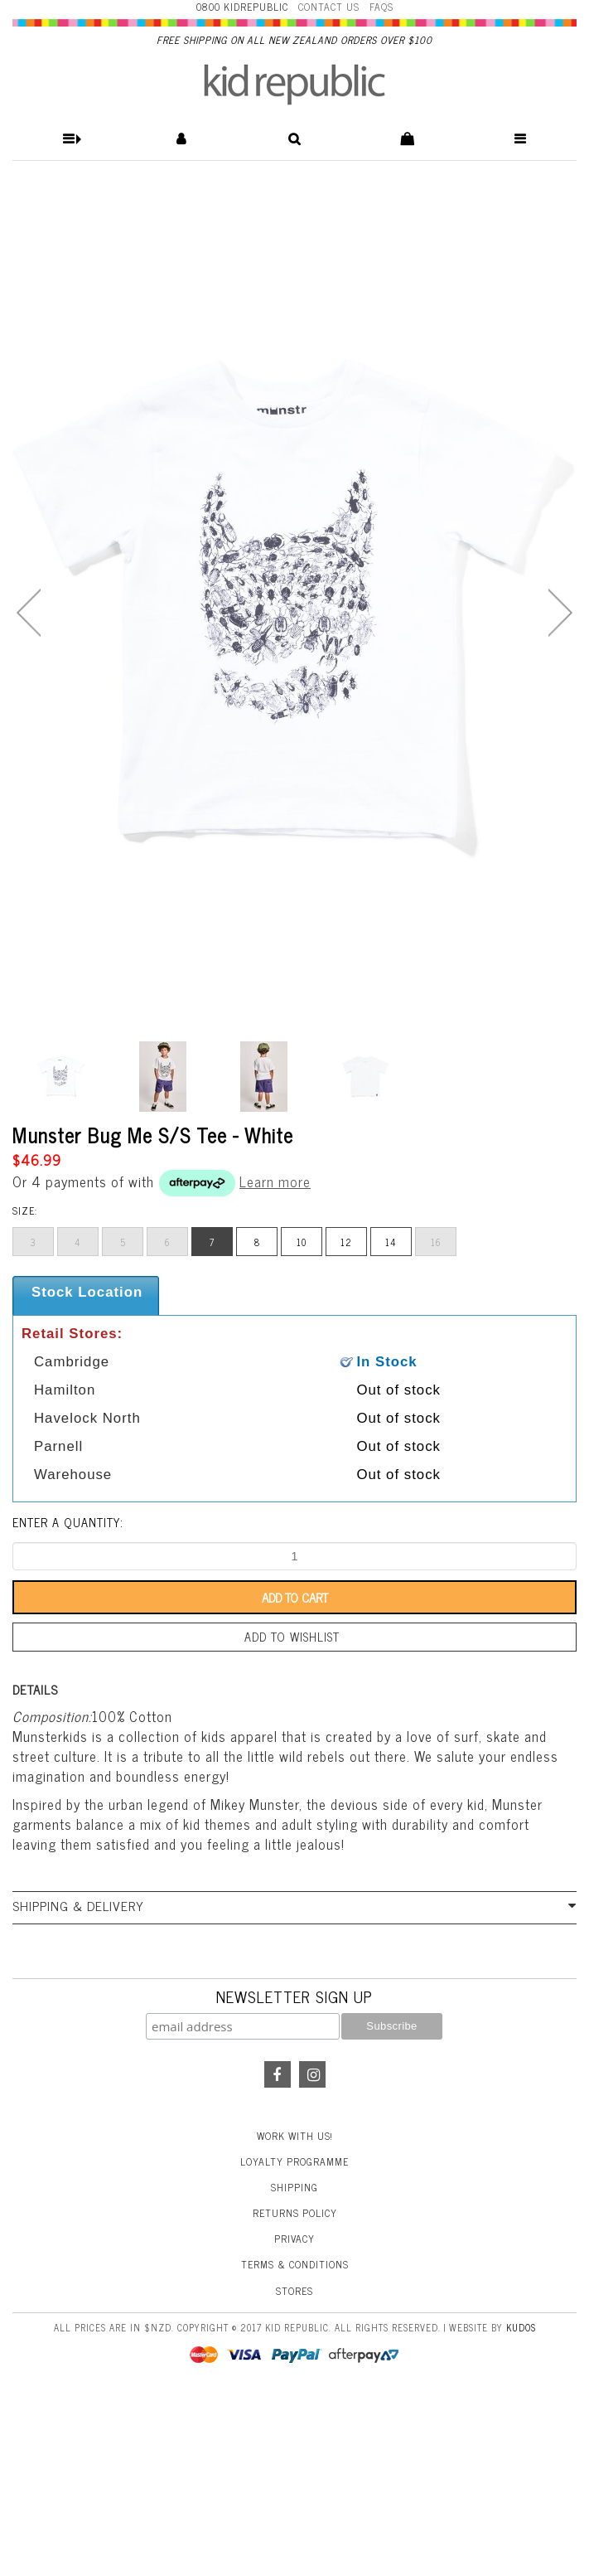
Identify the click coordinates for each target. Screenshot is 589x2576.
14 (391, 1242)
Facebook (277, 2074)
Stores (294, 2291)
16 (436, 1242)
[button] (69, 139)
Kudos (521, 2327)
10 (302, 1242)
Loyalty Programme (294, 2161)
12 (346, 1242)
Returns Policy (295, 2213)
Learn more (275, 1181)
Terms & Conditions (295, 2264)
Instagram (312, 2074)
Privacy (294, 2238)
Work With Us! (295, 2135)
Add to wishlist (292, 1637)
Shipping (294, 2187)
